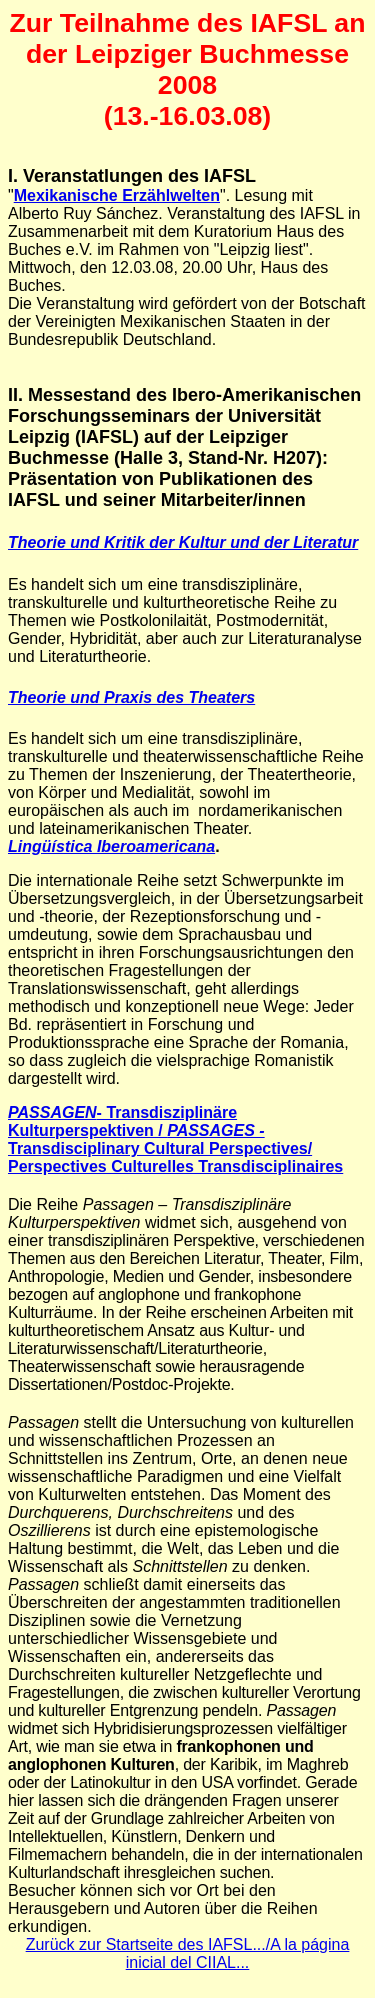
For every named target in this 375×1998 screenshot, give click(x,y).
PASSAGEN (52, 1112)
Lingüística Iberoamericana (111, 846)
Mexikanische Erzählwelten (117, 195)
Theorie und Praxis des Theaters (131, 697)
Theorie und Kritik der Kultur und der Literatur (183, 542)
